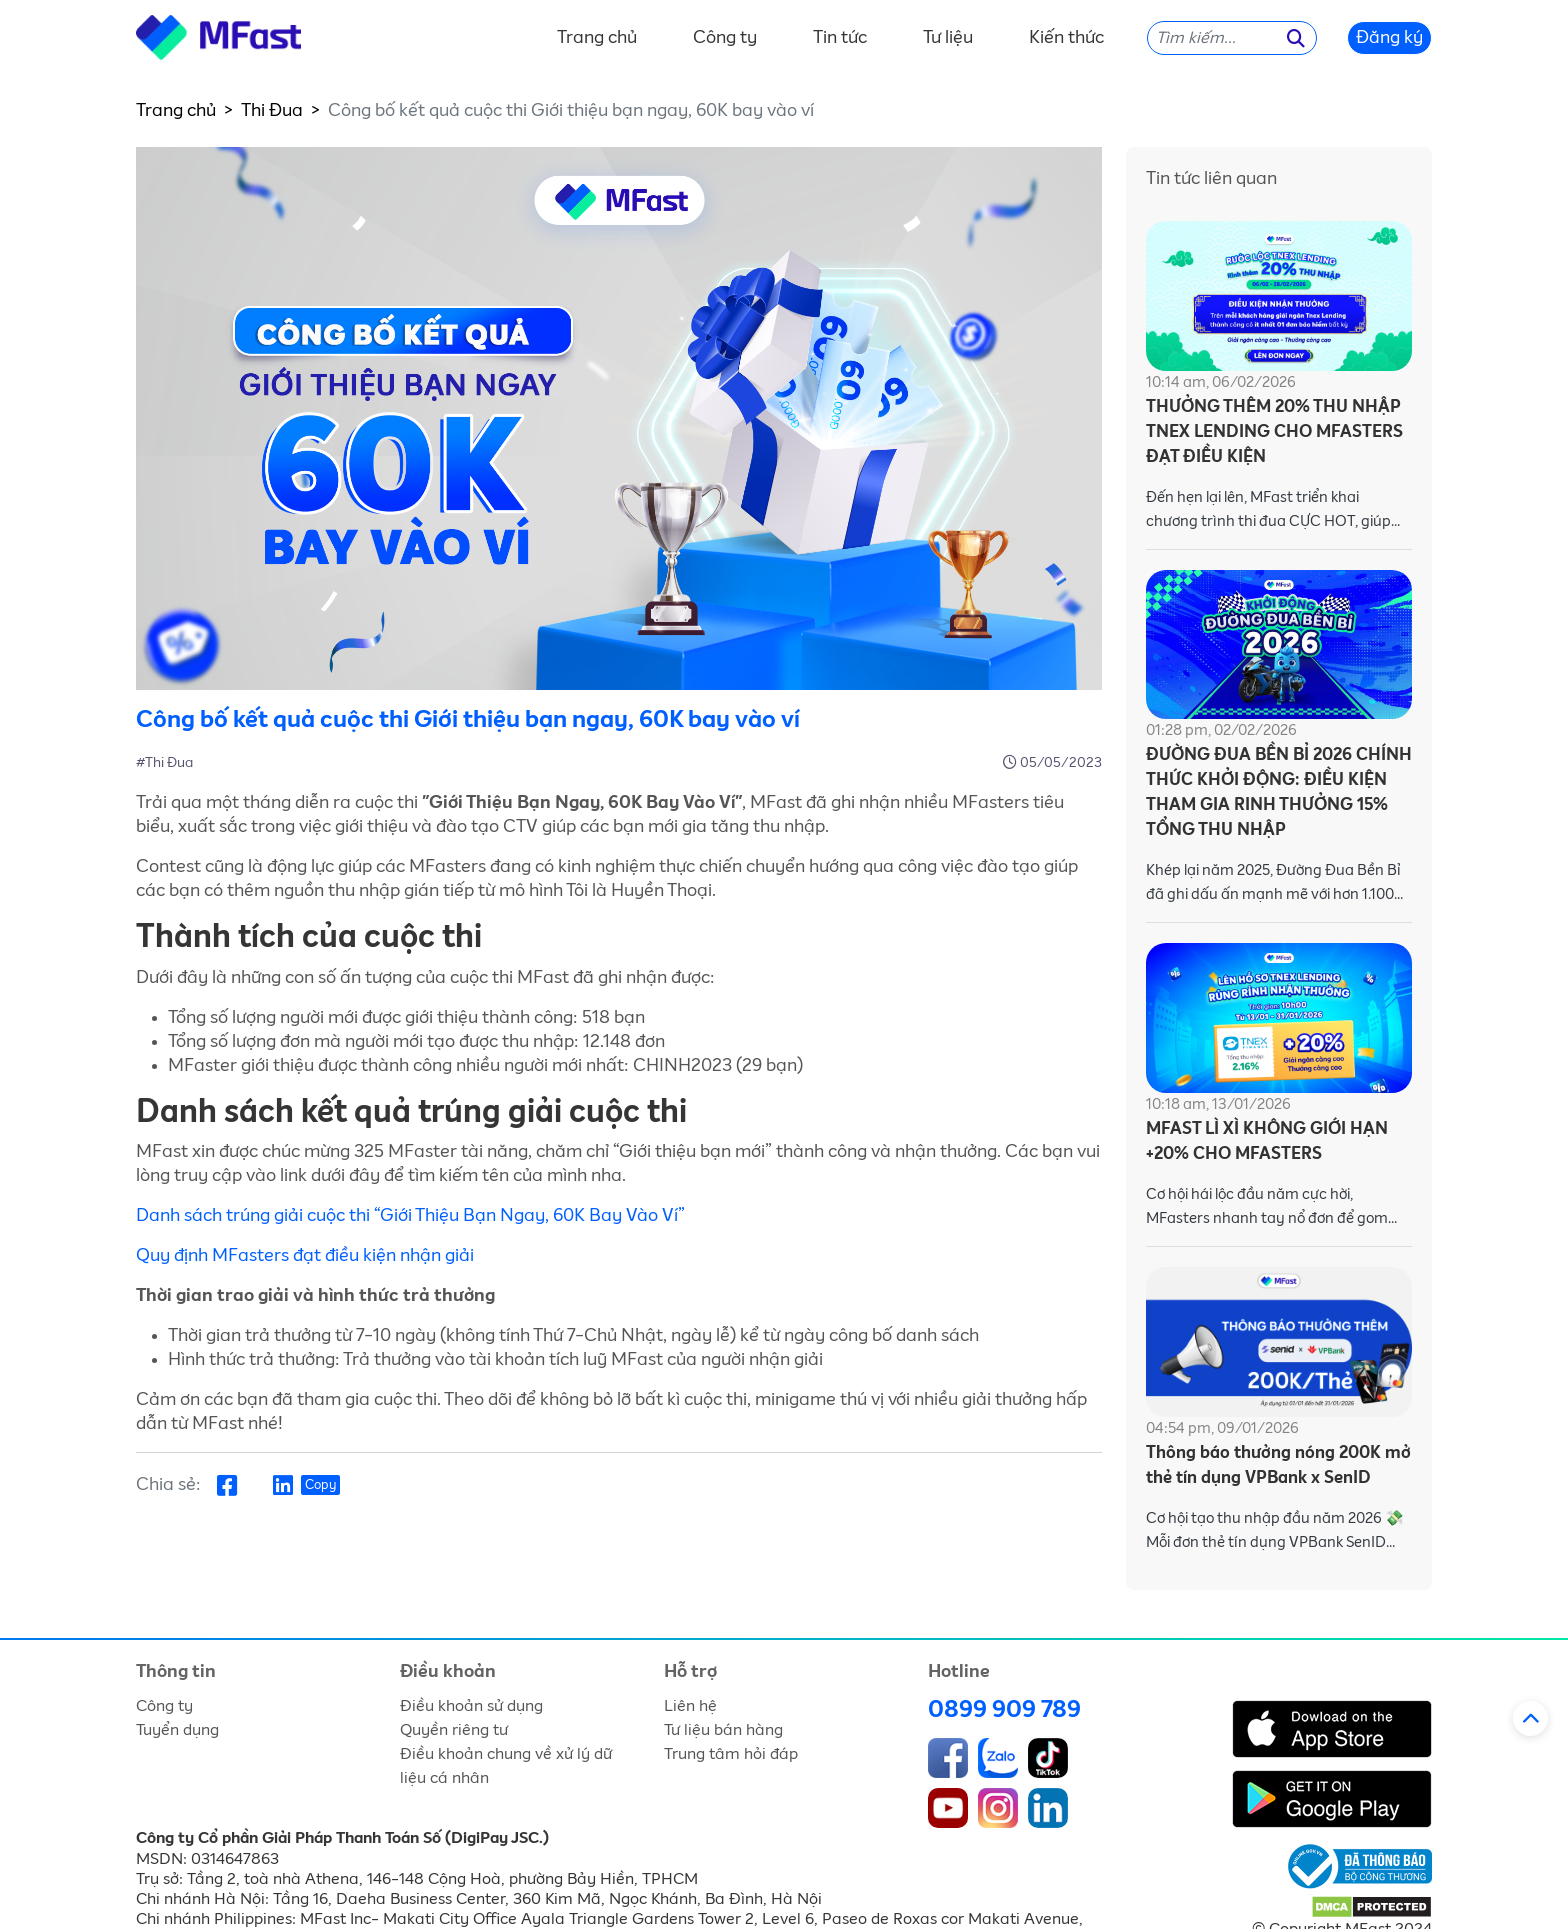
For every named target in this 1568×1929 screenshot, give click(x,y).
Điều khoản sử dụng (471, 1706)
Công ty (725, 38)
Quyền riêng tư (454, 1730)
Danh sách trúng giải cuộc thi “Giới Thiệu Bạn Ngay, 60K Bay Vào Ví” (410, 1216)
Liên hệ (690, 1706)
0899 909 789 (1004, 1710)
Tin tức (840, 38)
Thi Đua (272, 111)
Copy (320, 1485)
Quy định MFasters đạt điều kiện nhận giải (305, 1256)
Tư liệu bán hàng (723, 1730)
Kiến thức (1066, 38)
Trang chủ (597, 38)
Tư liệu (948, 38)
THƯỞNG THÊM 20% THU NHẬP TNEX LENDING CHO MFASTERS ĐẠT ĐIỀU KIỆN (1274, 432)
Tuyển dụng (177, 1730)
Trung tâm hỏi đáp (731, 1754)
